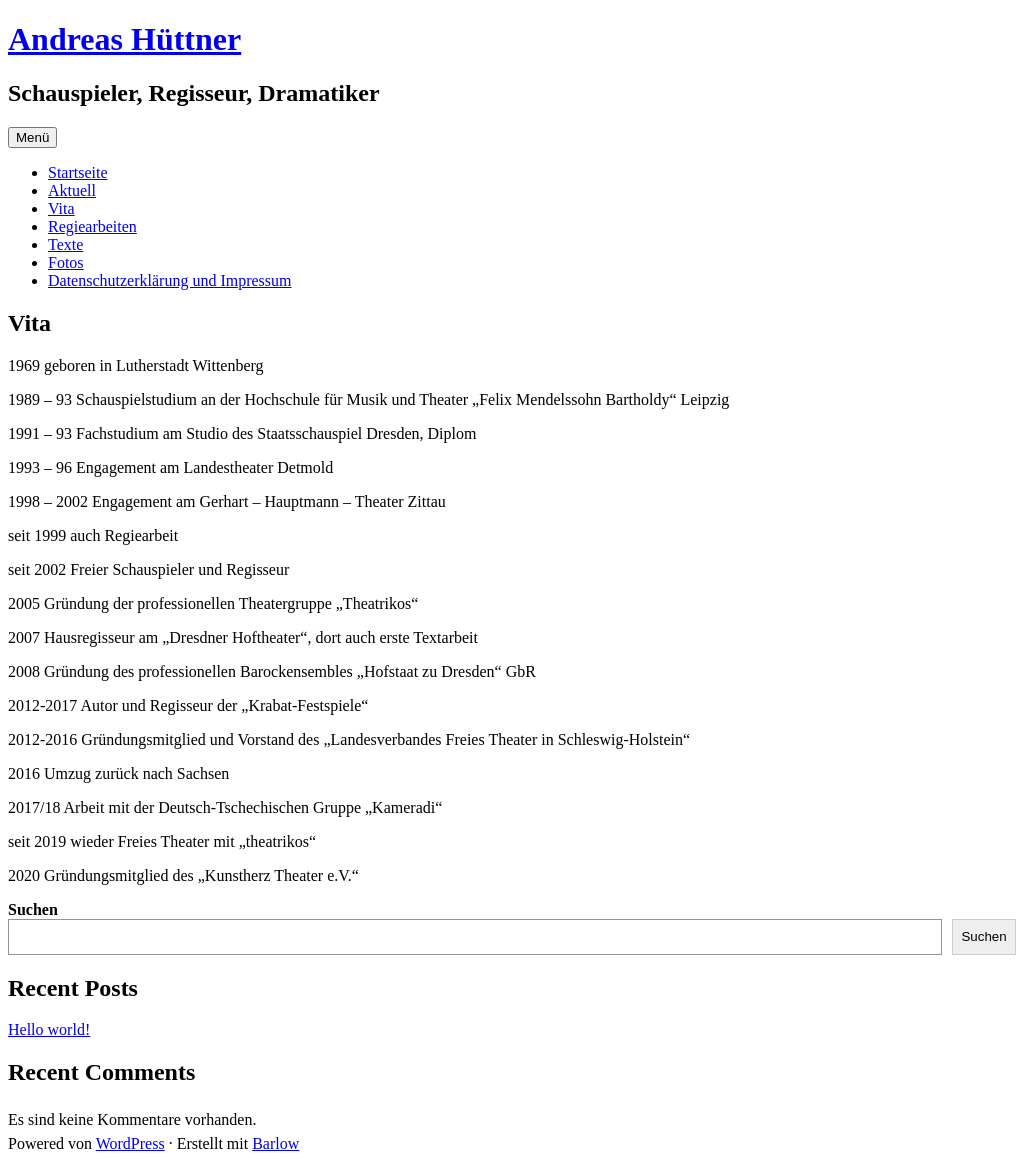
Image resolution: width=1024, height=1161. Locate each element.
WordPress (130, 1143)
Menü (32, 137)
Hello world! (49, 1029)
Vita (61, 208)
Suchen (33, 909)
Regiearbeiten (92, 226)
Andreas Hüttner (124, 39)
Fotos (66, 262)
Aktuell (72, 190)
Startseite (78, 172)
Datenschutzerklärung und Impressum (169, 280)
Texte (65, 244)
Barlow (275, 1143)
